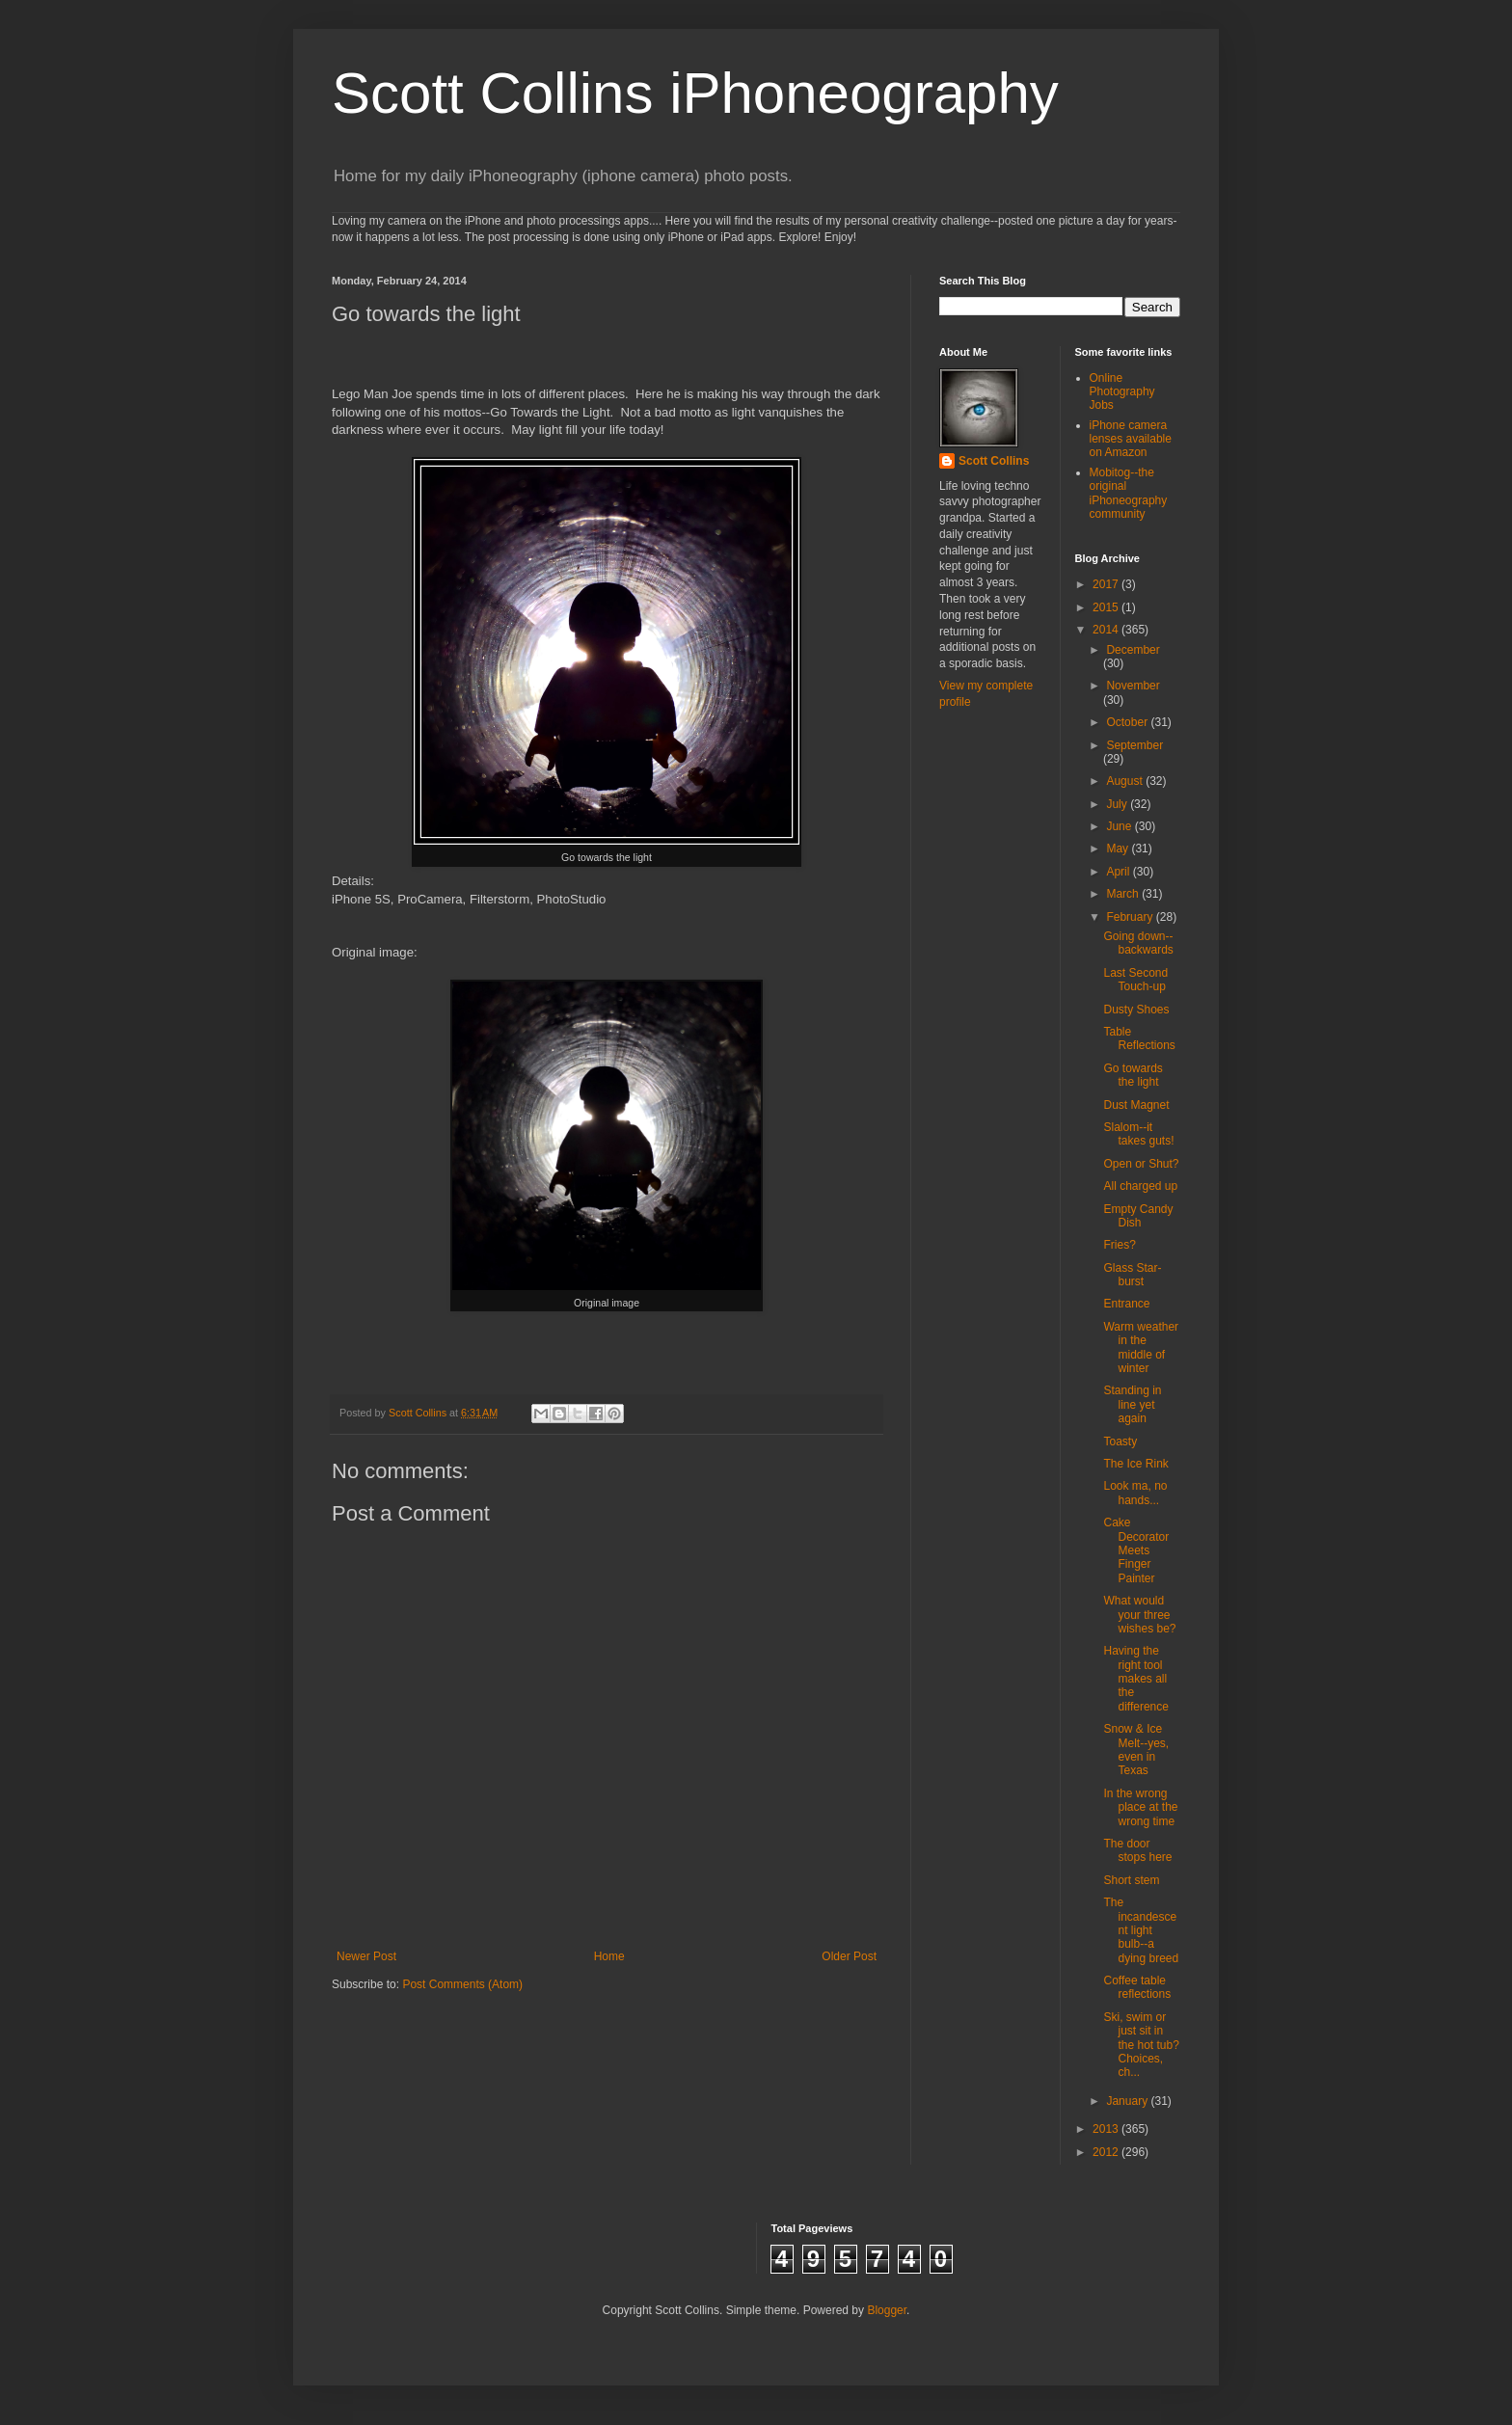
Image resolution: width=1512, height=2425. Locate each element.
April (1119, 871)
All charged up (1140, 1186)
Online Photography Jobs (1122, 392)
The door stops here (1137, 1850)
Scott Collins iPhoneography (695, 93)
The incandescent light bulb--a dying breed (1140, 1930)
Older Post (849, 1956)
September (1134, 745)
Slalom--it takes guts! (1138, 1133)
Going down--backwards (1138, 943)
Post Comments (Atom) (462, 1984)
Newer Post (366, 1956)
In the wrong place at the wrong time (1140, 1807)
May (1118, 848)
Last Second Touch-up (1135, 979)
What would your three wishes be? (1139, 1614)
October (1128, 722)
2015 (1107, 607)
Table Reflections (1138, 1038)
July (1118, 804)
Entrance (1126, 1303)
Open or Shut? (1140, 1164)
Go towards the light (1132, 1075)
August (1126, 781)
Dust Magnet (1136, 1105)
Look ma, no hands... (1135, 1492)
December (1132, 650)
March (1124, 894)
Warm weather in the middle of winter (1140, 1347)
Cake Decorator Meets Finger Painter (1136, 1550)
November (1132, 685)
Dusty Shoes (1136, 1009)
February (1130, 917)
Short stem (1131, 1880)
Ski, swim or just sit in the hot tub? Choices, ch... (1140, 2045)
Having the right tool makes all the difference (1135, 1678)
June (1120, 826)
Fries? (1119, 1245)
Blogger (886, 2310)
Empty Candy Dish (1138, 1215)
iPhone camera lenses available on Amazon (1131, 439)
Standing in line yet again (1132, 1404)
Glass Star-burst (1132, 1274)
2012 (1107, 2152)
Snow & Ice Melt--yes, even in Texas (1136, 1749)
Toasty (1120, 1441)
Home (609, 1956)
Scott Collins (419, 1412)
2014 (1107, 629)
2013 (1107, 2129)
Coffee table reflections (1137, 1987)
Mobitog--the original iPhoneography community (1129, 493)
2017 (1107, 584)
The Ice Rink (1135, 1463)
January (1128, 2101)
